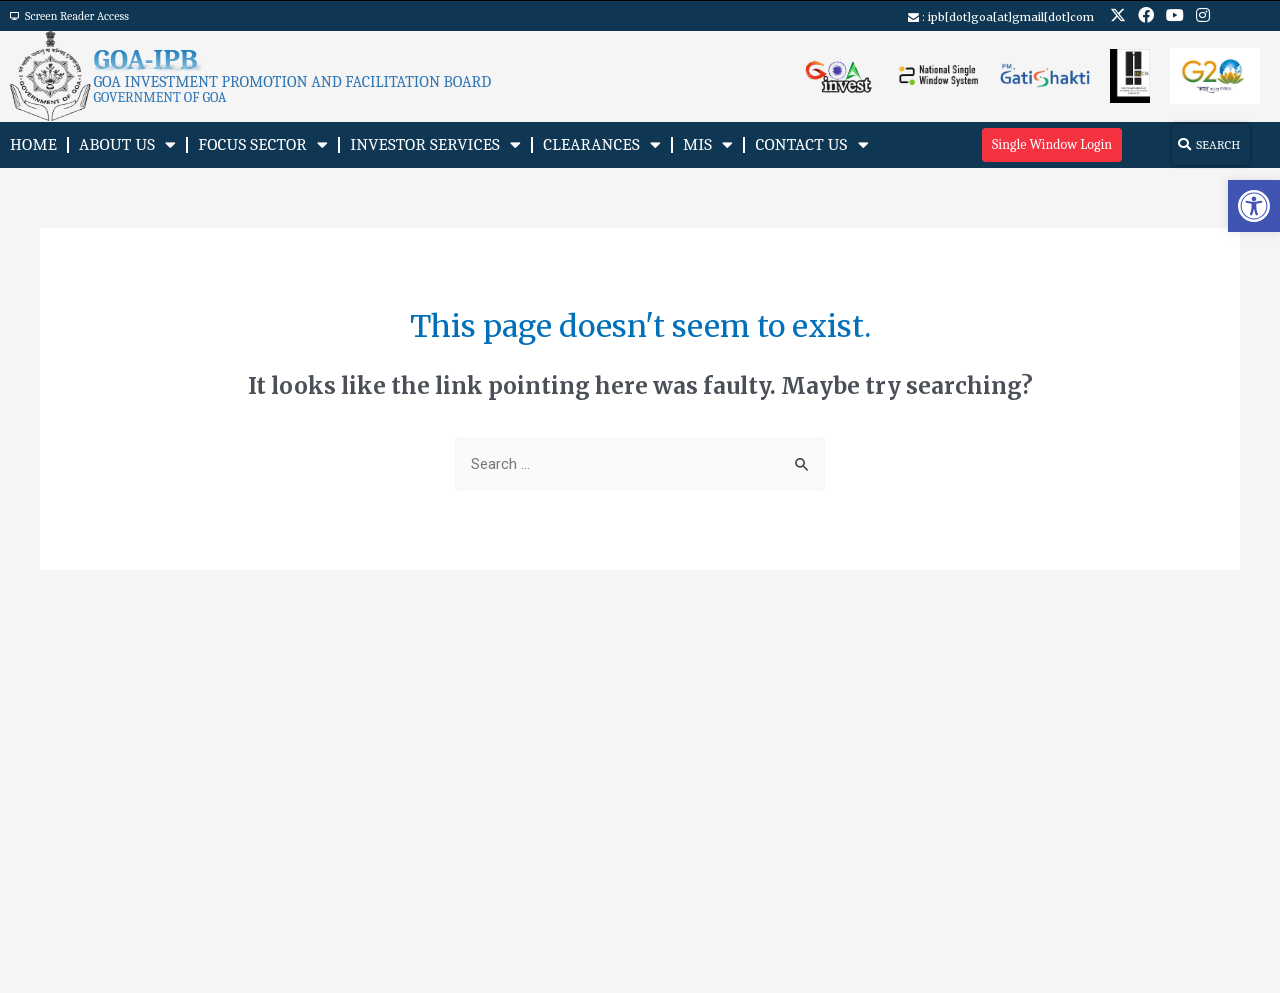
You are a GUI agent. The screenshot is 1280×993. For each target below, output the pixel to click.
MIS (708, 144)
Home (33, 144)
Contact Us (811, 144)
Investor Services (435, 144)
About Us (127, 144)
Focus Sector (263, 144)
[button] (1254, 206)
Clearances (602, 144)
